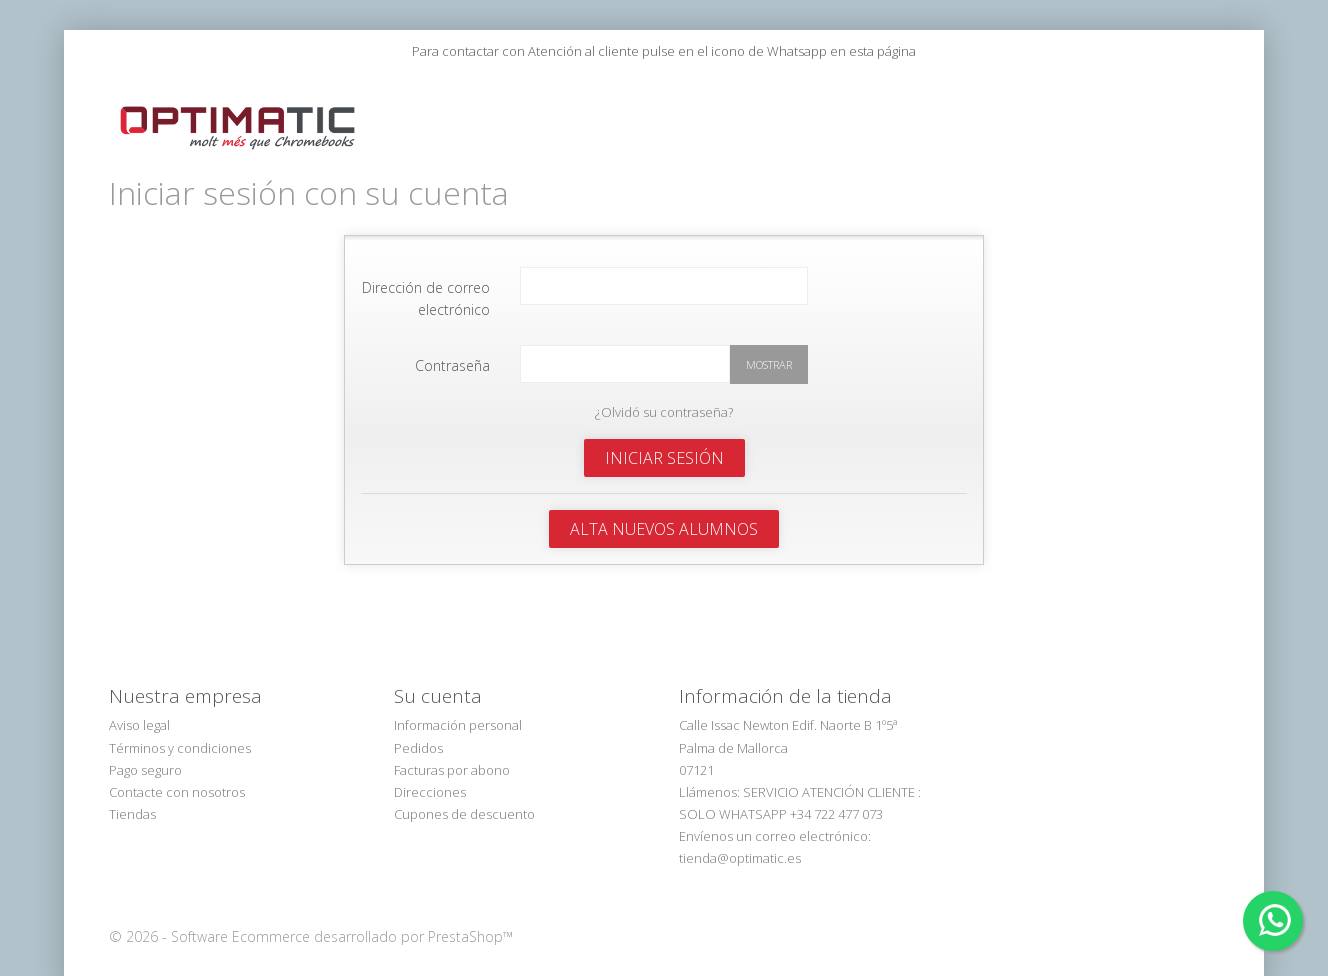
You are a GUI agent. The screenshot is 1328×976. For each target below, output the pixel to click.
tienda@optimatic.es (740, 840)
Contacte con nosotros (177, 774)
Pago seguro (145, 752)
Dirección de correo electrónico (426, 280)
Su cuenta (438, 678)
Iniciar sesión (664, 440)
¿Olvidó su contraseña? (664, 394)
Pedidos (418, 730)
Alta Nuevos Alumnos (664, 511)
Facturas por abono (452, 752)
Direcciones (430, 774)
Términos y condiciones (180, 730)
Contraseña (452, 347)
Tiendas (132, 796)
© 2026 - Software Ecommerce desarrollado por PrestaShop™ (311, 918)
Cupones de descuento (464, 796)
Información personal (458, 707)
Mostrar (769, 346)
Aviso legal (139, 707)
